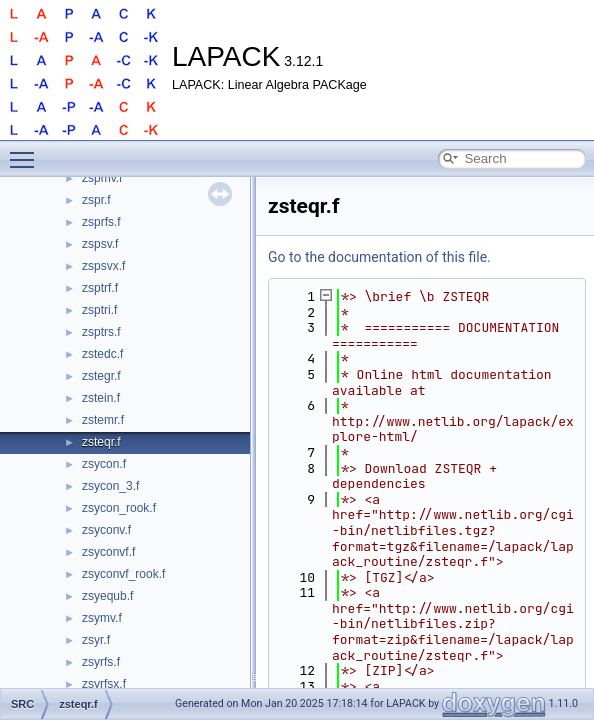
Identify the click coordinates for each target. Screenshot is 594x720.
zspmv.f (102, 178)
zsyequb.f (107, 596)
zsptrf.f (100, 288)
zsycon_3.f (110, 486)
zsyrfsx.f (104, 684)
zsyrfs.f (101, 662)
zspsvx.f (103, 266)
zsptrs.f (101, 332)
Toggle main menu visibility (27, 151)
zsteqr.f (101, 442)
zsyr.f (96, 640)
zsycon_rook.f (119, 508)
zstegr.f (101, 376)
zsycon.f (104, 464)
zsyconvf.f (108, 552)
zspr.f (96, 200)
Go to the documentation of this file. (379, 257)
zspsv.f (100, 244)
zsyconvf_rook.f (123, 574)
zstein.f (101, 398)
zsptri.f (99, 310)
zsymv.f (102, 618)
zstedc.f (102, 354)
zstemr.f (103, 420)
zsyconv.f (106, 530)
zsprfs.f (101, 222)
